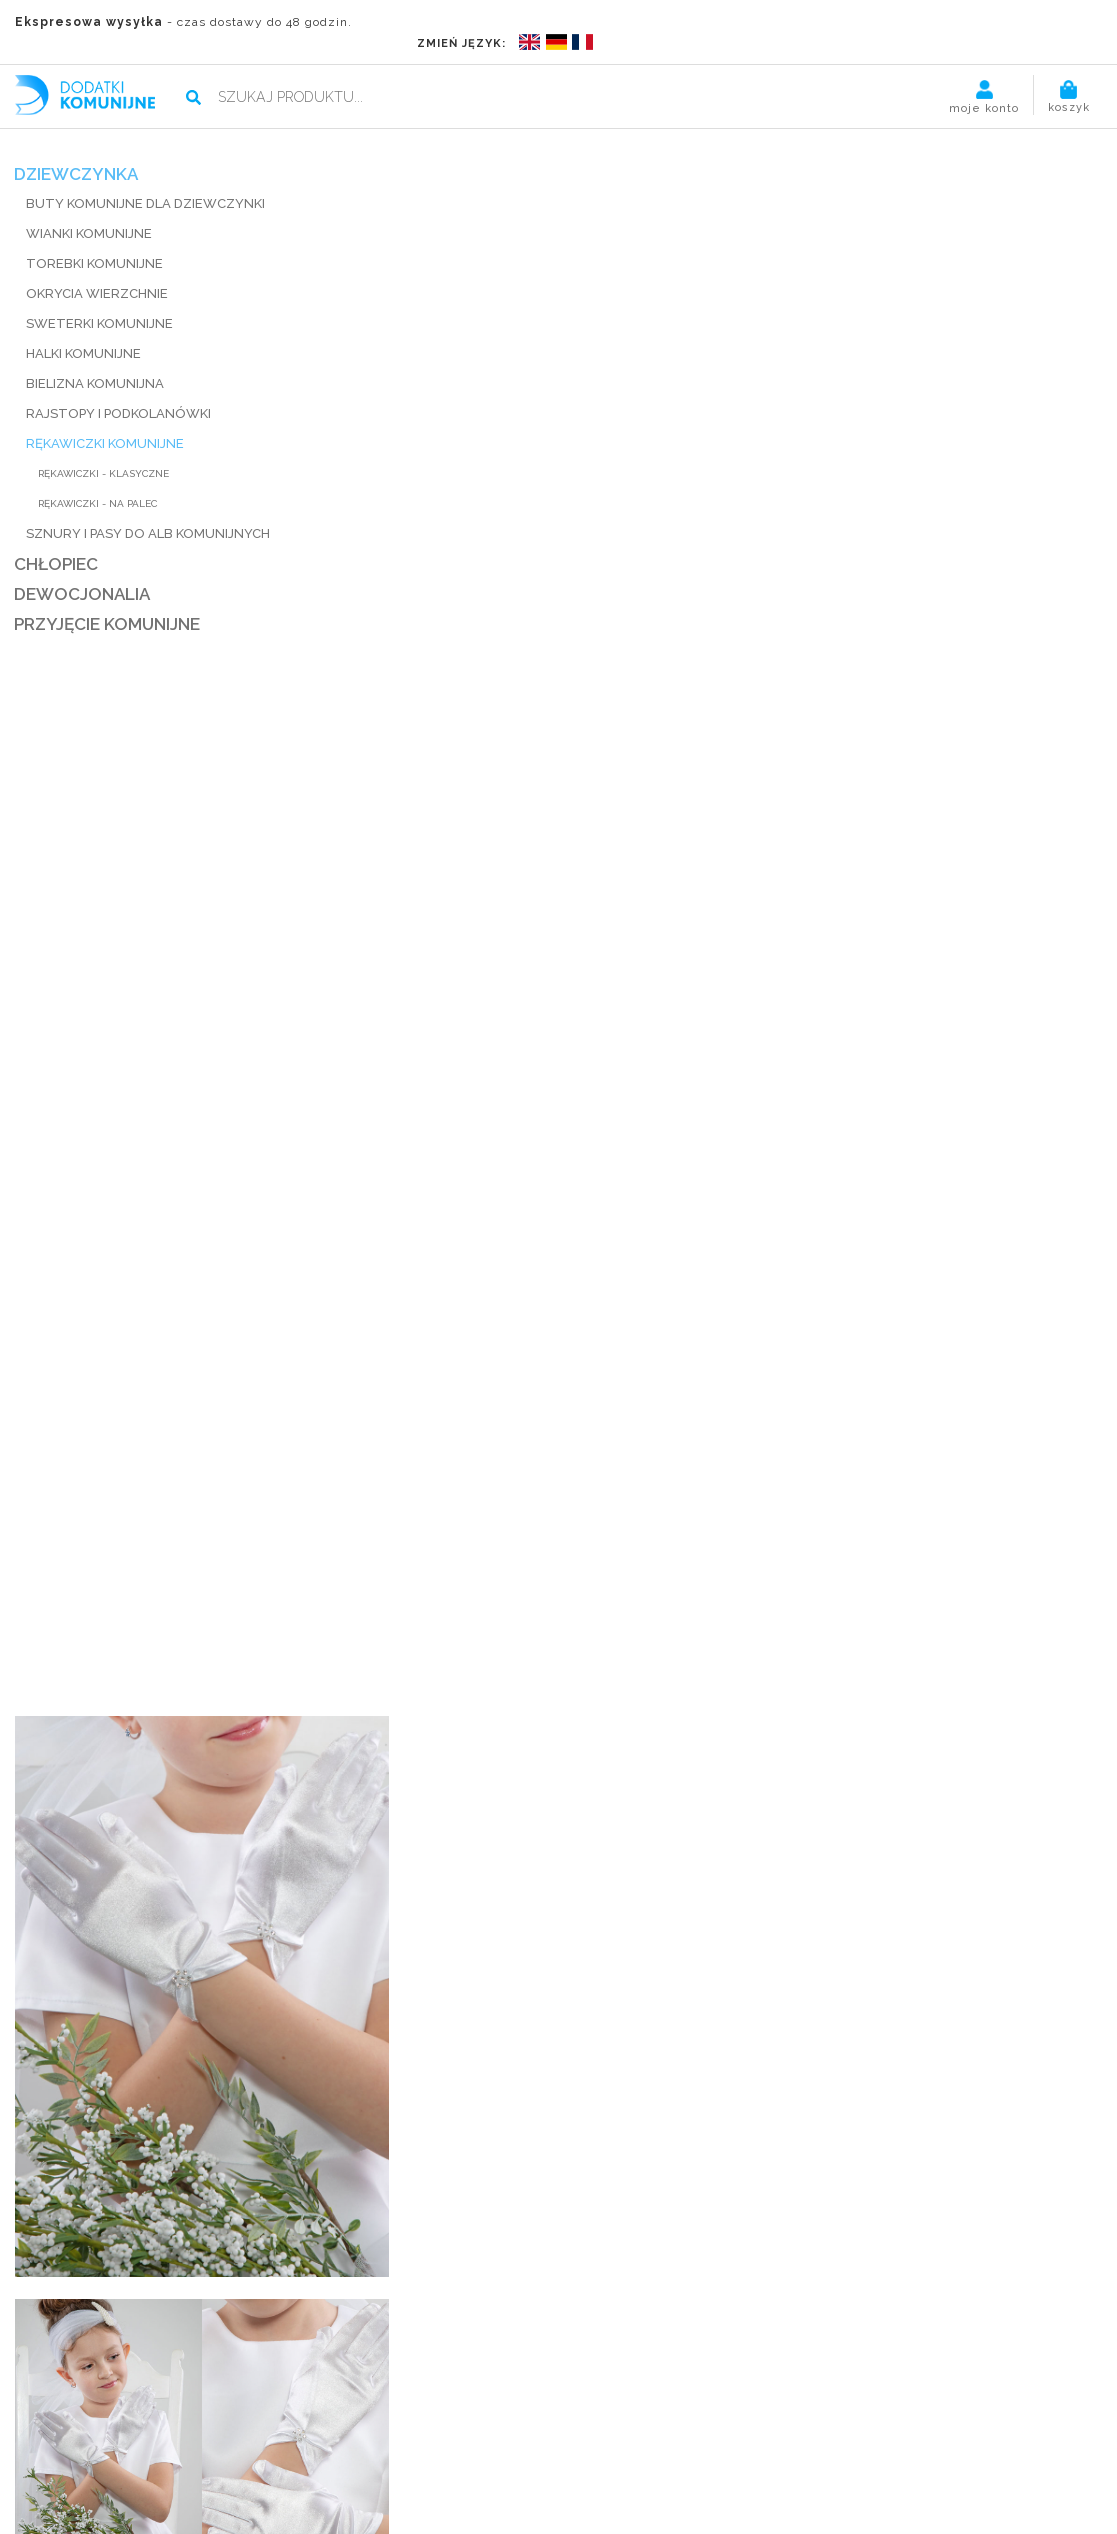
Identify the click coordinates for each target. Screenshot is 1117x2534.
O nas (242, 2430)
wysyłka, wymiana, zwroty (759, 648)
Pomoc (636, 2430)
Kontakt (700, 2430)
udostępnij (696, 676)
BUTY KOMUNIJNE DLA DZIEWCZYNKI (146, 179)
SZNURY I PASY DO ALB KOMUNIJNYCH (149, 509)
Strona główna (159, 2430)
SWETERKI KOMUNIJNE (100, 299)
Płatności (307, 2430)
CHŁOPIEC (57, 540)
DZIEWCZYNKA (77, 150)
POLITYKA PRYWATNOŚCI (559, 2512)
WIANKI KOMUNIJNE (90, 209)
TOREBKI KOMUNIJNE (95, 239)
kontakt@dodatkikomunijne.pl (318, 2382)
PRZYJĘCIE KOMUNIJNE (108, 600)
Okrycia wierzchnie (98, 269)
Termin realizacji (413, 2430)
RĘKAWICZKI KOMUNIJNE (106, 419)
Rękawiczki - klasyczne (104, 449)
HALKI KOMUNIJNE (84, 329)
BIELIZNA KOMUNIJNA (96, 359)
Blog (501, 2430)
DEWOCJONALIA (83, 570)
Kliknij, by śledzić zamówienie (865, 2382)
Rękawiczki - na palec (98, 479)
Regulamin (566, 2430)
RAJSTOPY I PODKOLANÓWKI (119, 389)
